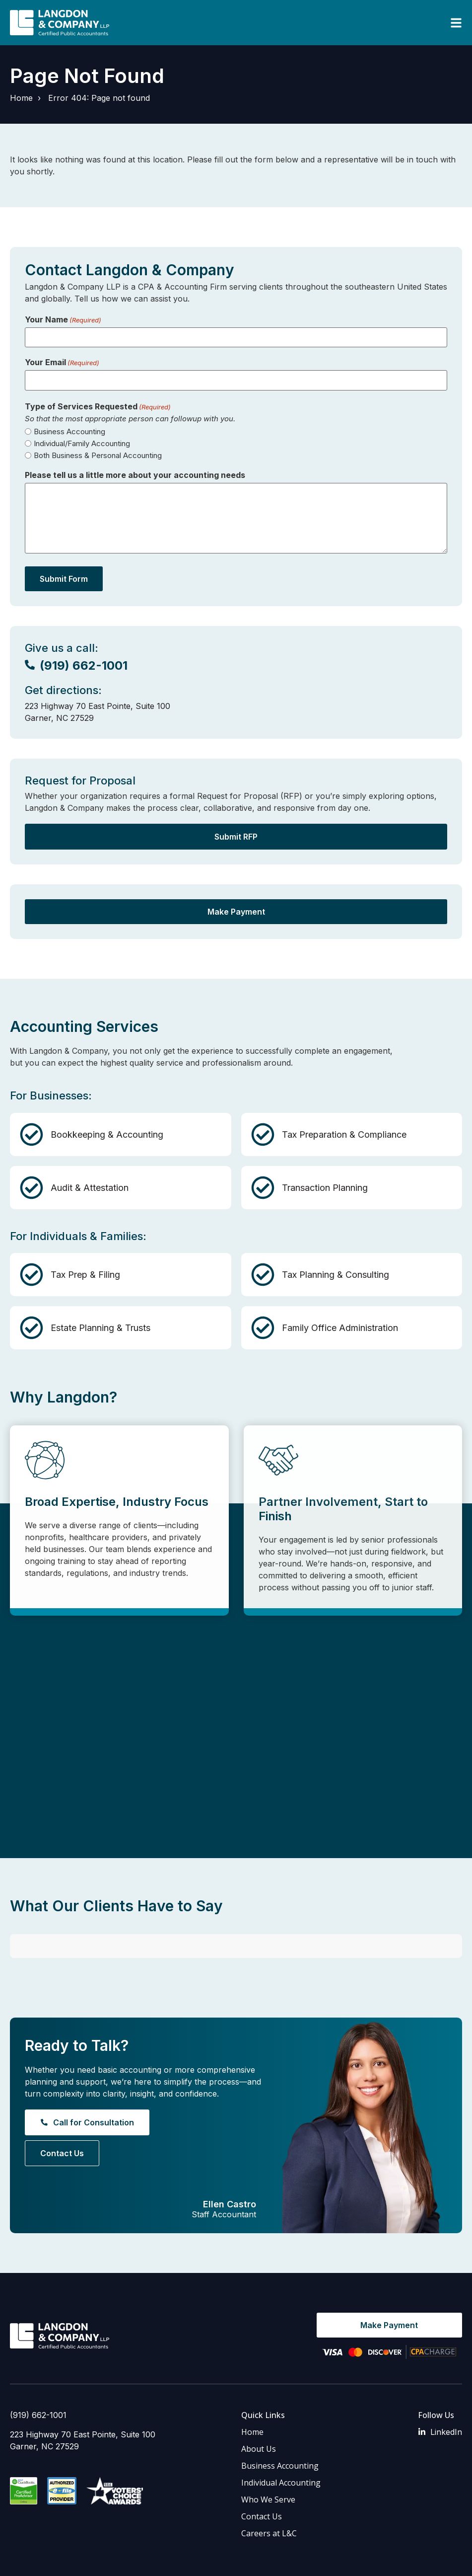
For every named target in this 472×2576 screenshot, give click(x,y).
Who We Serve (268, 2465)
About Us (258, 2415)
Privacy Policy (144, 2561)
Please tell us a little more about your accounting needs (135, 475)
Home (21, 98)
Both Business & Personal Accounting (98, 455)
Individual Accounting (281, 2448)
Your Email (62, 362)
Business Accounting (69, 431)
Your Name (63, 319)
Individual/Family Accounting (82, 443)
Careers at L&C (269, 2499)
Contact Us (261, 2482)
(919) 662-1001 (38, 2381)
